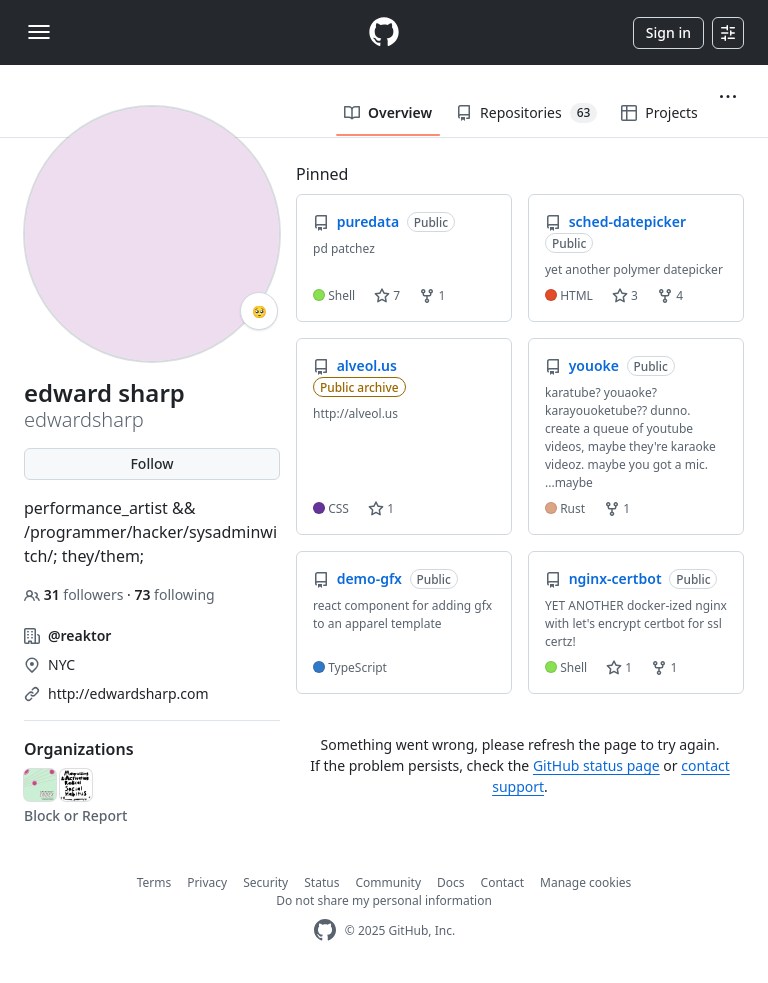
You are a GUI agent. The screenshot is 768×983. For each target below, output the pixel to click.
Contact (502, 882)
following (174, 594)
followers (75, 594)
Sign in (668, 32)
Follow (151, 463)
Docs (451, 882)
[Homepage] (384, 32)
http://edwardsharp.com (128, 693)
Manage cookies (585, 882)
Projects (659, 112)
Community (388, 882)
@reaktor (79, 635)
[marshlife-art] (76, 785)
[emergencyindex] (40, 785)
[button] (728, 97)
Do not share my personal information (384, 900)
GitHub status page (596, 765)
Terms (154, 882)
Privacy (207, 882)
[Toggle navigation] (39, 32)
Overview (388, 112)
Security (265, 882)
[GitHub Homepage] (325, 930)
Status (321, 882)
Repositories (526, 113)
